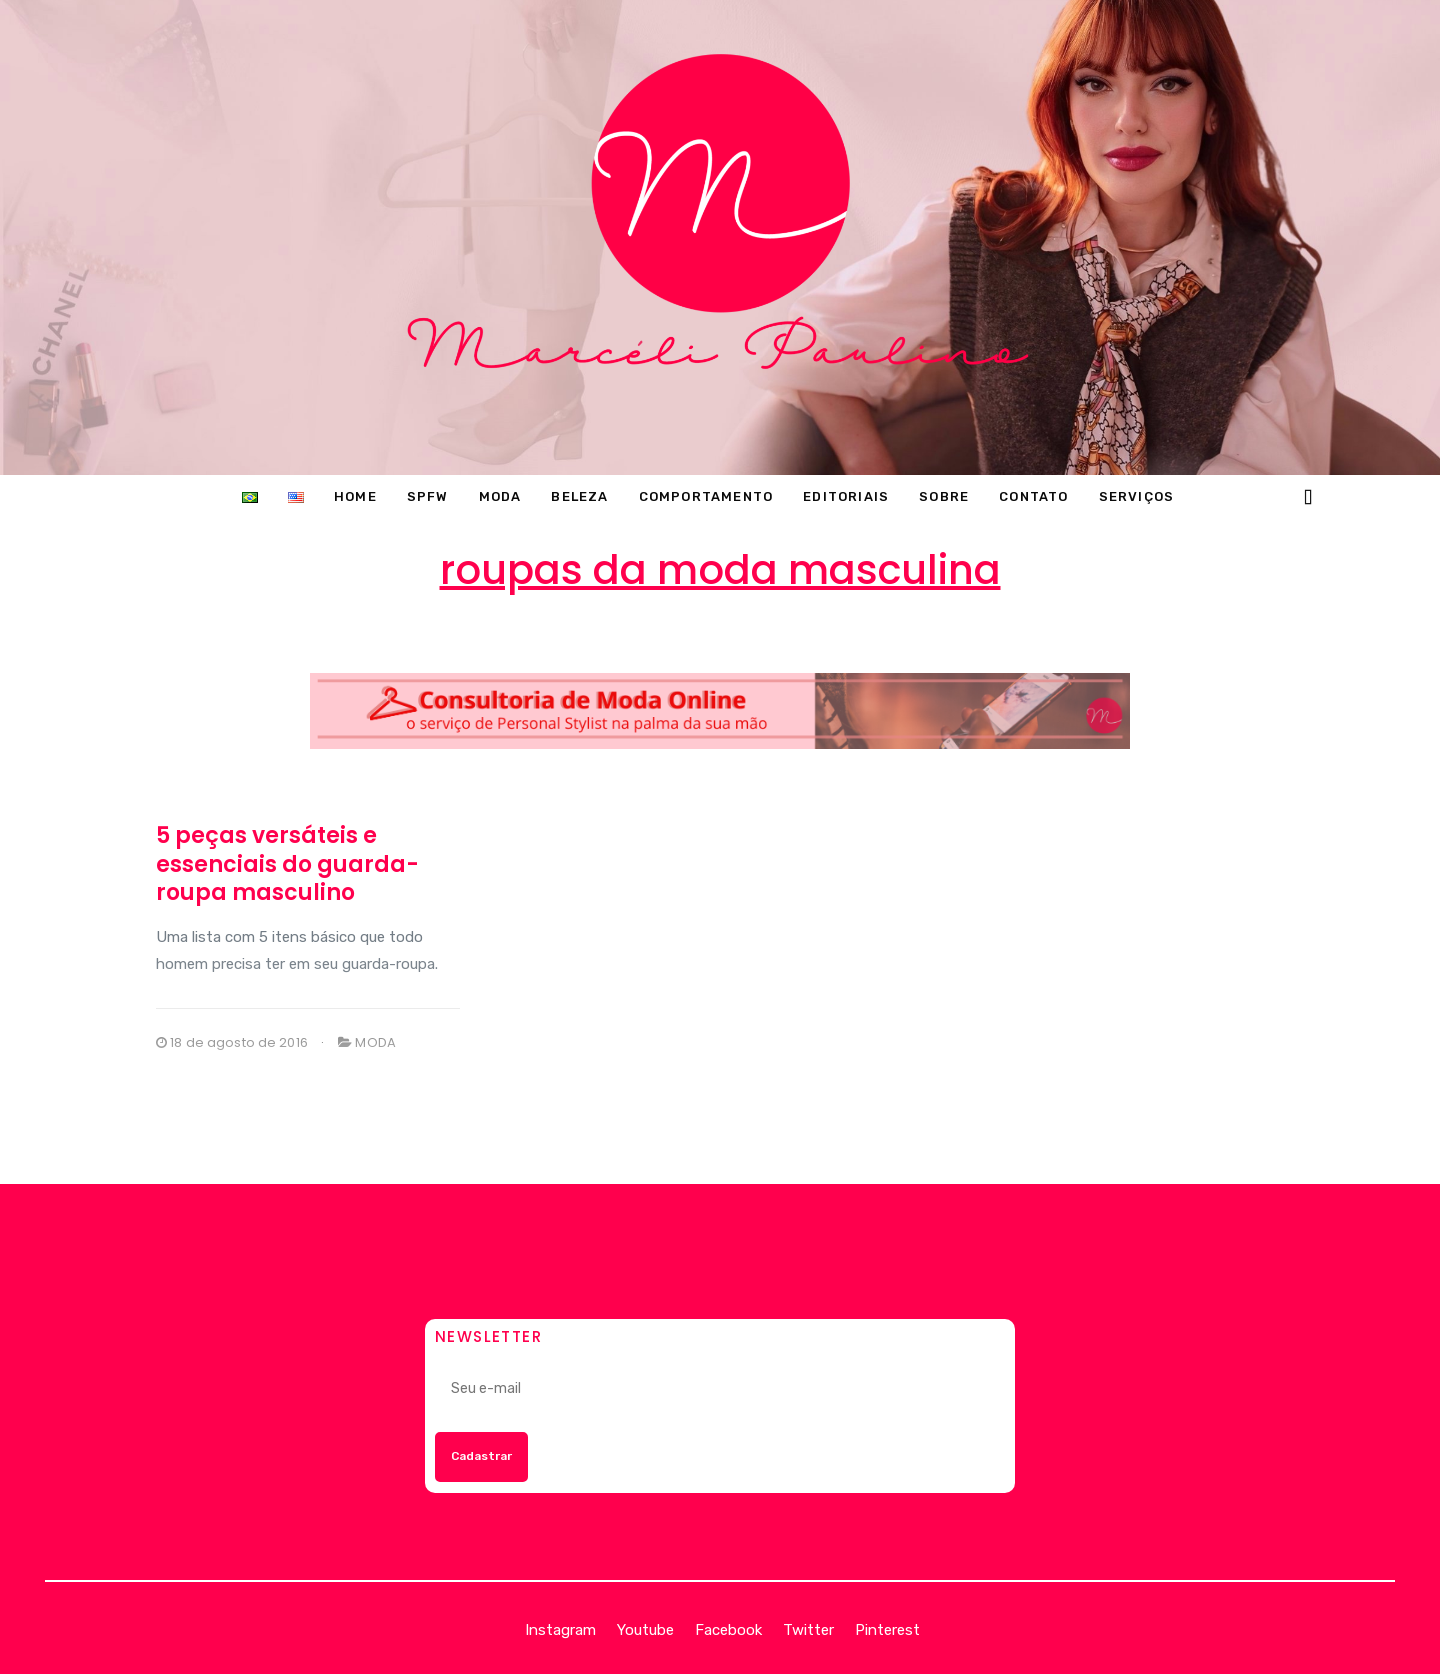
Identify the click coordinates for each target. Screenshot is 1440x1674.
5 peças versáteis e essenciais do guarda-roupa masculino (287, 864)
